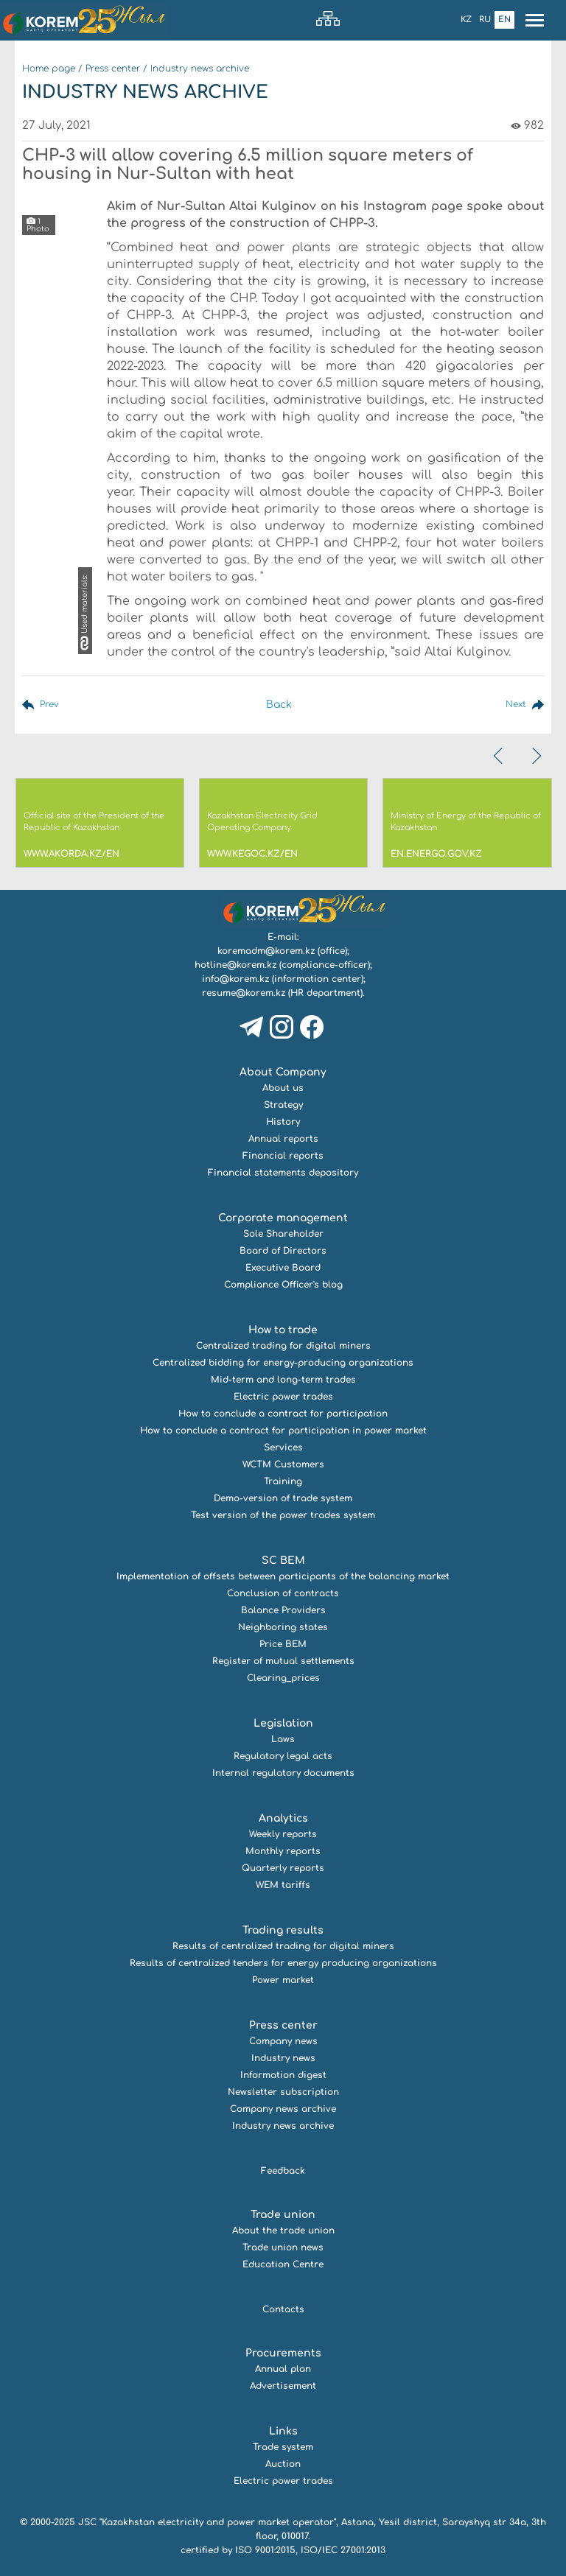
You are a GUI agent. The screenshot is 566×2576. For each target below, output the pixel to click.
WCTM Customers (283, 1464)
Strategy (283, 1105)
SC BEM (283, 1560)
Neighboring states (283, 1627)
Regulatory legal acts (283, 1756)
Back (276, 704)
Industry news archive (199, 68)
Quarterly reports (283, 1868)
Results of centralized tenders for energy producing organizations (283, 1963)
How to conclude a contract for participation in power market (283, 1430)
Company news (283, 2041)
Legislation (283, 1723)
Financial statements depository (283, 1173)
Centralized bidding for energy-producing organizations (283, 1363)
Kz (466, 19)
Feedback (283, 2171)
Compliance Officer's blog (283, 1285)
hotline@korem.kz (235, 965)
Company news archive (283, 2109)
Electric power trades (283, 1396)
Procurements (283, 2353)
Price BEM (283, 1644)
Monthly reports (283, 1851)
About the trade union (283, 2230)
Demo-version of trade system (283, 1498)
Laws (283, 1739)
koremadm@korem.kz (266, 951)
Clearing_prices (283, 1678)
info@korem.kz (235, 979)
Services (283, 1447)
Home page (48, 68)
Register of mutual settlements (283, 1661)
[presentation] (499, 756)
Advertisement (283, 2386)
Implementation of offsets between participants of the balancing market (283, 1576)
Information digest (283, 2075)
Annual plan (283, 2369)
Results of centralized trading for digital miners (283, 1946)
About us (283, 1088)
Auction (283, 2464)
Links (283, 2431)
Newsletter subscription (283, 2092)
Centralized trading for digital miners (283, 1346)
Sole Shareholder (283, 1234)
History (283, 1122)
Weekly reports (283, 1834)
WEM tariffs (283, 1885)
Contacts (283, 2309)
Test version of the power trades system (283, 1515)
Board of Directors (283, 1251)
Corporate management (283, 1218)
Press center (112, 68)
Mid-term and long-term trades (283, 1380)
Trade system (283, 2447)
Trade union (283, 2214)
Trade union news (283, 2247)
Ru (485, 19)
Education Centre (283, 2264)
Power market (283, 1980)
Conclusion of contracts (283, 1593)
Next (513, 704)
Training (283, 1481)
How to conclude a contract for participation (283, 1413)
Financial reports (283, 1156)
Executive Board (283, 1268)
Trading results (283, 1930)
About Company (283, 1072)
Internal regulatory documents (283, 1773)
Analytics (283, 1818)
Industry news (283, 2058)
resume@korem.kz (243, 993)
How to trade (283, 1330)
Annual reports (283, 1139)
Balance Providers (283, 1610)
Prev (51, 704)
